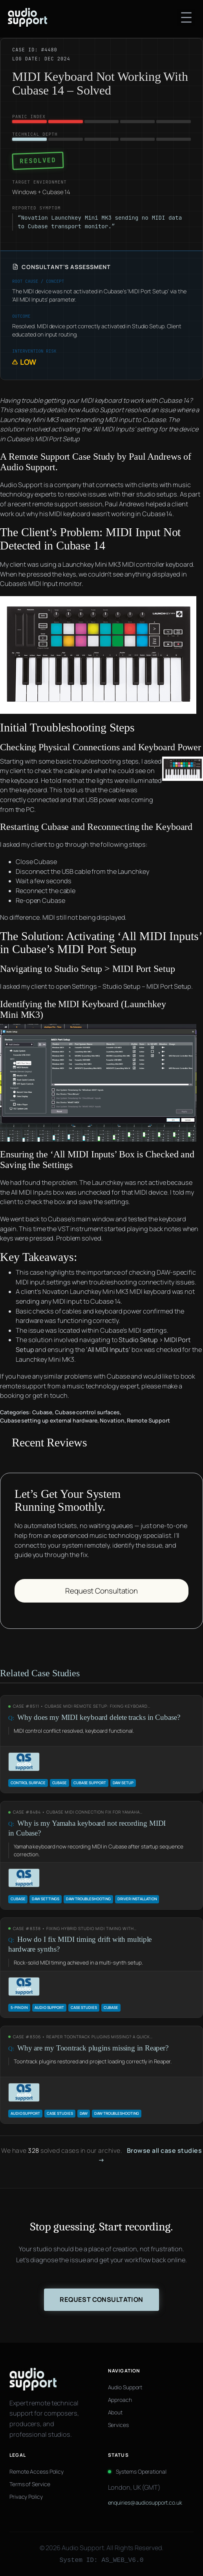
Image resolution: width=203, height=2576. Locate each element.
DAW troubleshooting (88, 1898)
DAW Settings (45, 1898)
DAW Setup (123, 1782)
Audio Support (27, 467)
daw (84, 2113)
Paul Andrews (155, 456)
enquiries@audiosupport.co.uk (145, 2502)
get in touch (50, 1395)
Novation (112, 1420)
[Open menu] (186, 17)
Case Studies (84, 2007)
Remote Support (148, 1420)
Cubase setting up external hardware (48, 1420)
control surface (28, 1782)
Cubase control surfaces (87, 1412)
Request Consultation (101, 1591)
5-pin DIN (19, 2007)
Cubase (42, 1412)
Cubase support (89, 1782)
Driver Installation (137, 1898)
